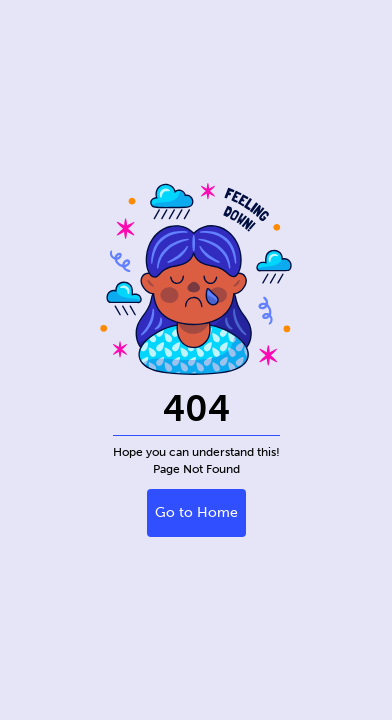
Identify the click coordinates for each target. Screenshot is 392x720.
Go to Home (196, 512)
